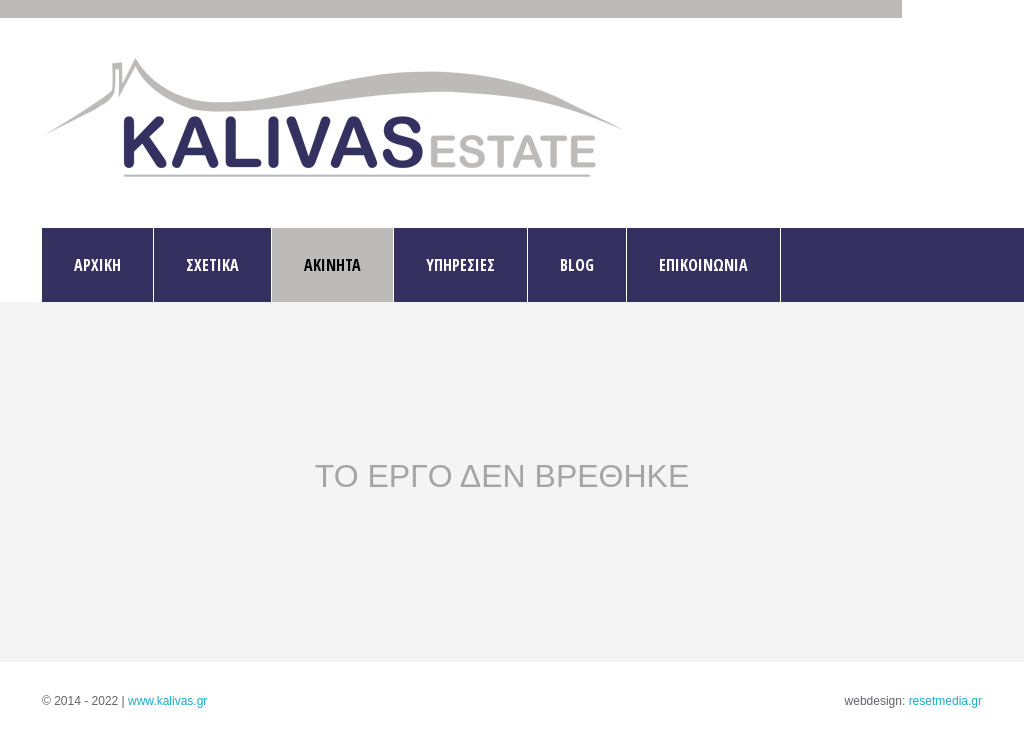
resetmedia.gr (945, 701)
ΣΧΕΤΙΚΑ (212, 265)
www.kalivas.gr (167, 701)
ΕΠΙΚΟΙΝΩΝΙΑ (703, 265)
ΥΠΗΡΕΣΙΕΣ (460, 265)
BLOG (577, 265)
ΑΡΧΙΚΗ (97, 265)
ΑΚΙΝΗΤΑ (332, 265)
